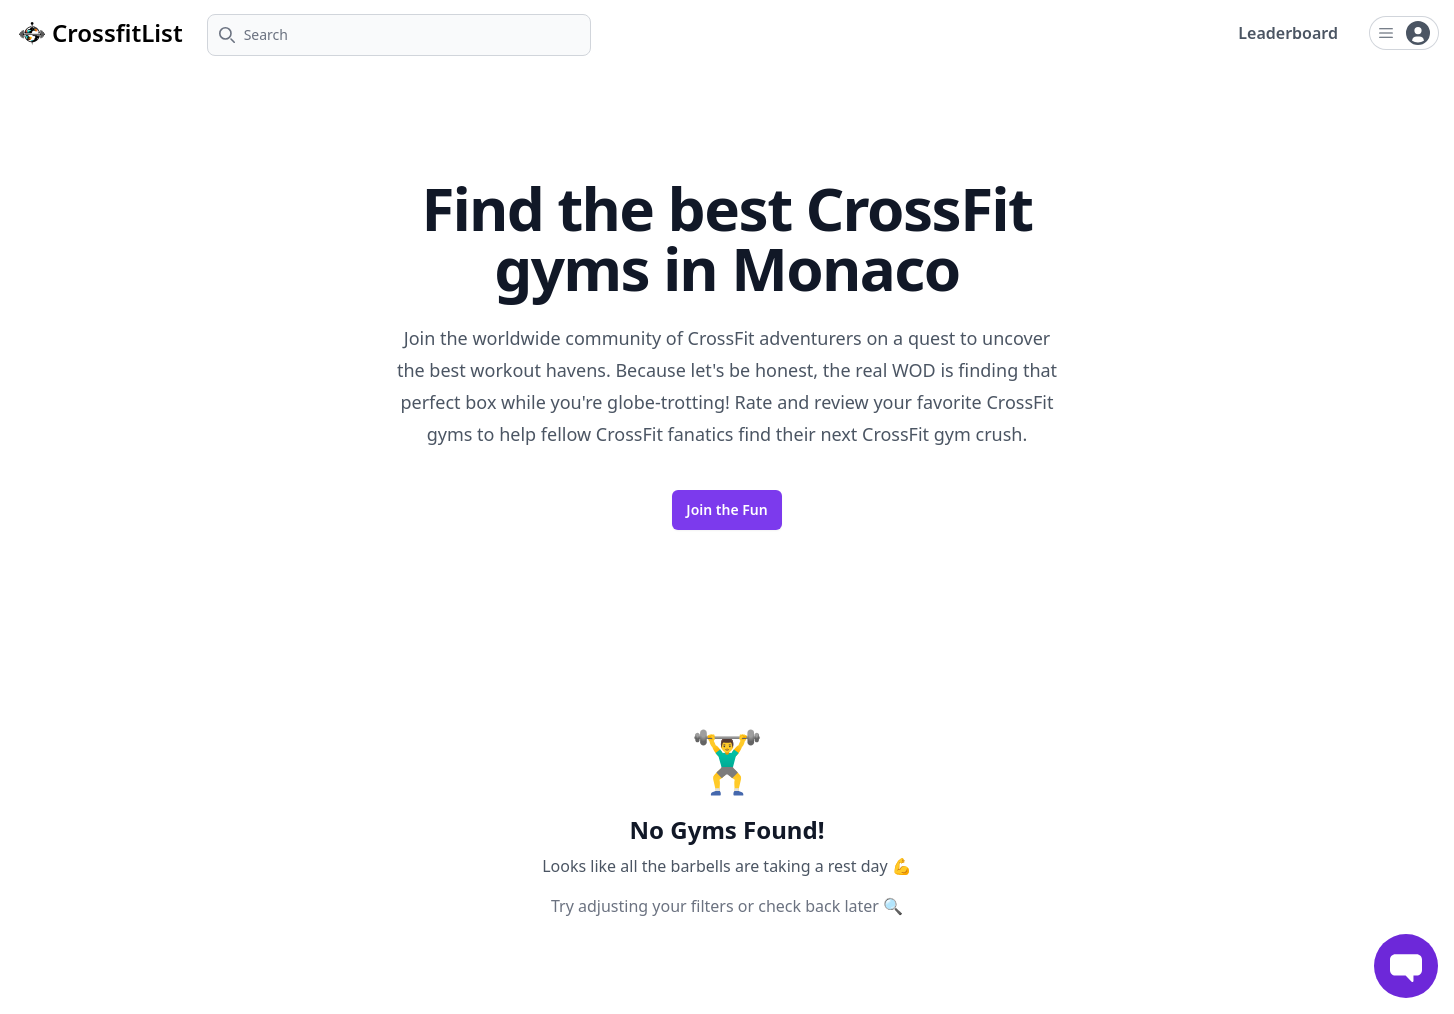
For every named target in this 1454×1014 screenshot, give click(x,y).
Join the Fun (726, 509)
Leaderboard (1288, 33)
